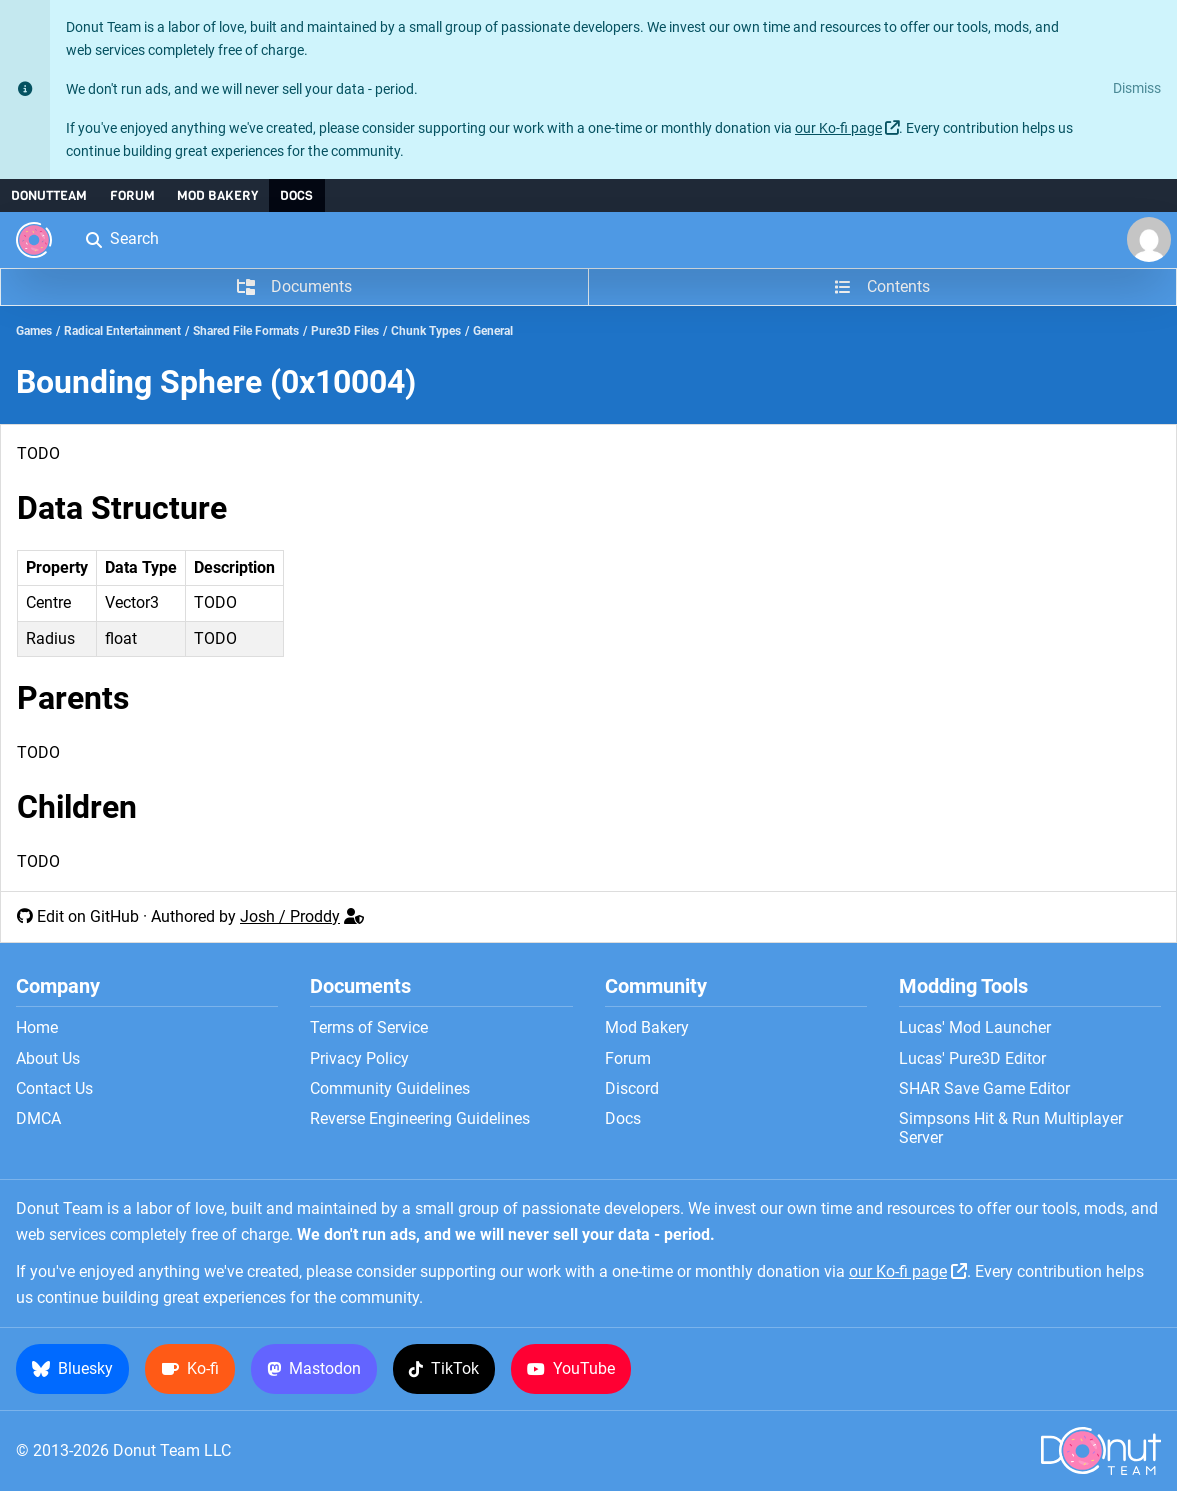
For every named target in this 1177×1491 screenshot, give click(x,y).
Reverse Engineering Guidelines (420, 1119)
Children (77, 807)
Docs (296, 195)
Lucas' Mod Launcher (975, 1028)
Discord (632, 1089)
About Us (48, 1059)
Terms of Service (369, 1028)
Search (121, 238)
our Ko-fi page (838, 128)
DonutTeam (49, 195)
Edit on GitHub (88, 916)
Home (37, 1028)
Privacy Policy (359, 1059)
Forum (132, 195)
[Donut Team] (34, 240)
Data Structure (122, 508)
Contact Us (54, 1089)
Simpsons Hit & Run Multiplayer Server (1011, 1128)
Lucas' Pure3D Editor (972, 1059)
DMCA (38, 1119)
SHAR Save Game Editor (984, 1089)
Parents (73, 698)
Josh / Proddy (290, 916)
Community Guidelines (390, 1089)
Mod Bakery (217, 195)
